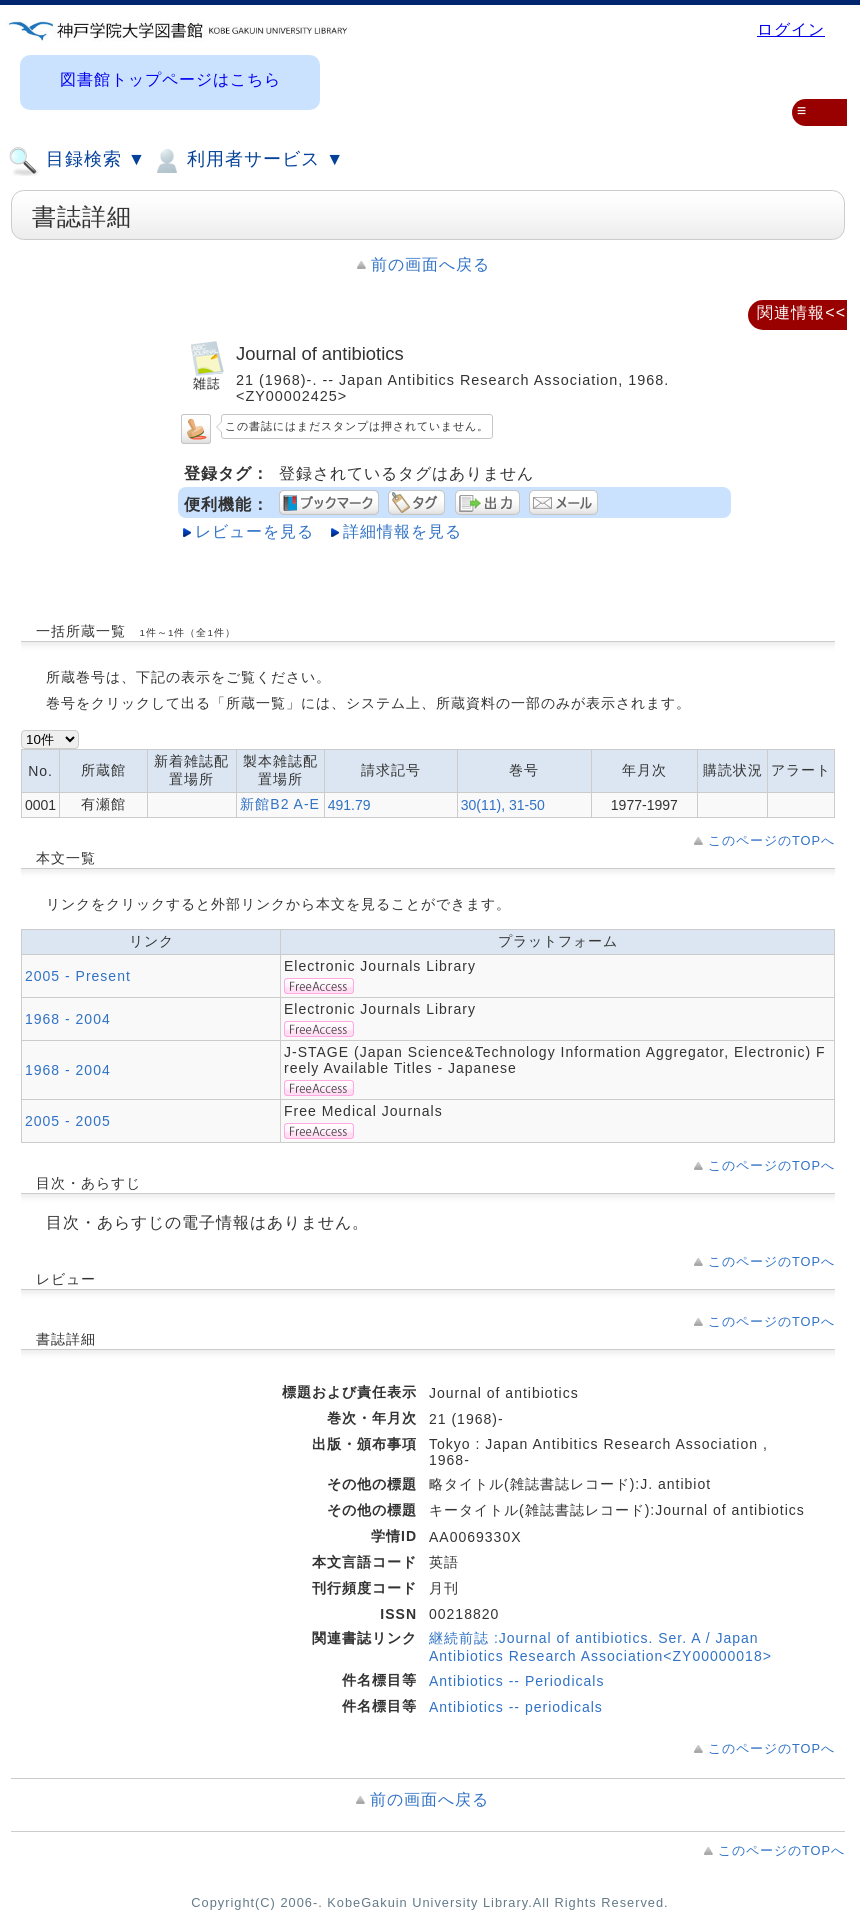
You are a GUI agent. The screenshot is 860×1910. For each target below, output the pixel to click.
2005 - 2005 (68, 1121)
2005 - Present (78, 976)
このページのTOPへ (771, 840)
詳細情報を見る (402, 531)
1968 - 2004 (68, 1019)
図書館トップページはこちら (170, 79)
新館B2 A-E (280, 804)
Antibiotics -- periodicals (516, 1707)
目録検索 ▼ (77, 161)
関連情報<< (801, 312)
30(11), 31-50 (503, 805)
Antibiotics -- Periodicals (516, 1681)
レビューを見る (254, 531)
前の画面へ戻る (430, 264)
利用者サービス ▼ (247, 161)
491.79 (349, 805)
